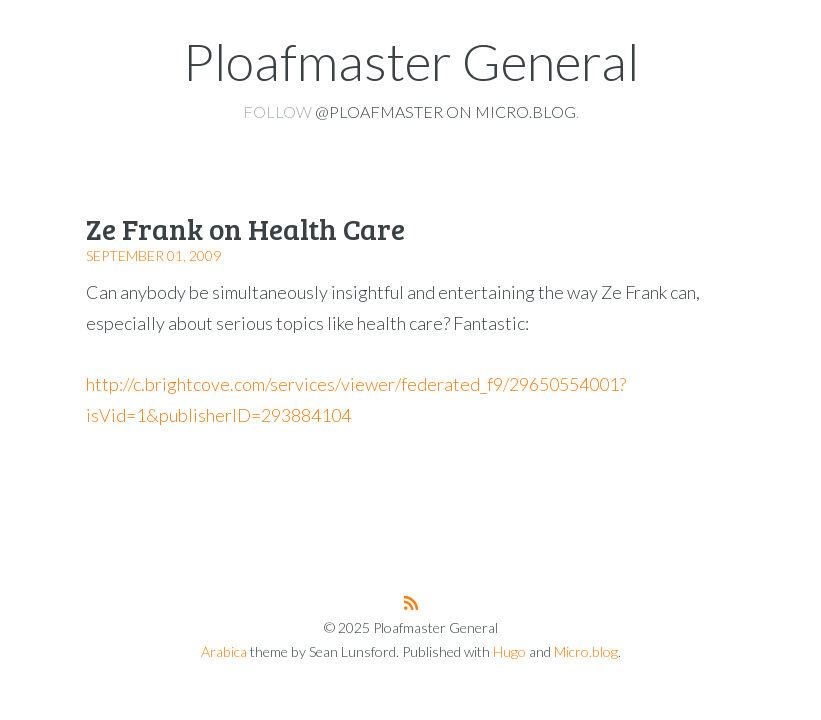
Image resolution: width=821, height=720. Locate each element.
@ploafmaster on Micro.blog (445, 111)
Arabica (224, 651)
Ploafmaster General (411, 61)
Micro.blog (586, 651)
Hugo (509, 651)
